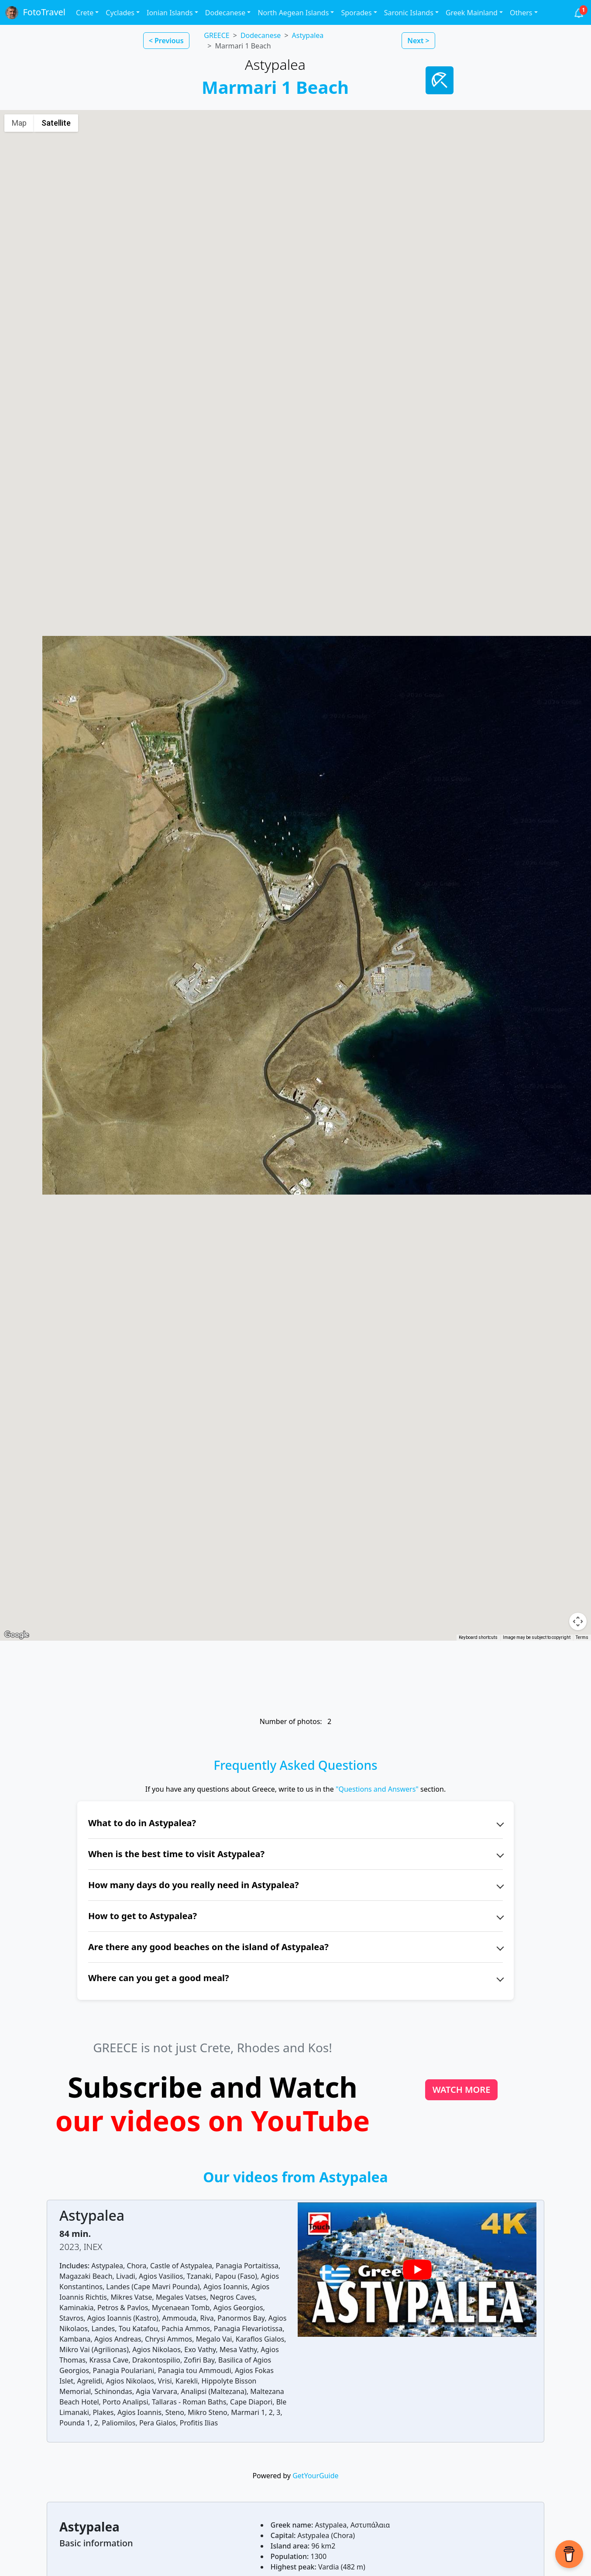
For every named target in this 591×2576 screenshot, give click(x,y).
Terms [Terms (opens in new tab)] (582, 1637)
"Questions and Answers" (377, 1789)
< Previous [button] (166, 40)
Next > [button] (418, 40)
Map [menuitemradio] (19, 122)
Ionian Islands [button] (170, 12)
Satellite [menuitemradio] (56, 122)
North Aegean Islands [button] (293, 12)
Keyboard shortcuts (478, 1637)
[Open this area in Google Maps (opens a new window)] (16, 1635)
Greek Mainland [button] (472, 12)
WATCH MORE (462, 2089)
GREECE (216, 35)
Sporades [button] (356, 12)
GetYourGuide (315, 2475)
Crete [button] (84, 12)
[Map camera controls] (578, 1621)
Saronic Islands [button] (408, 12)
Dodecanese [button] (225, 12)
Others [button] (521, 12)
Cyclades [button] (120, 12)
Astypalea (308, 35)
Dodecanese (261, 35)
